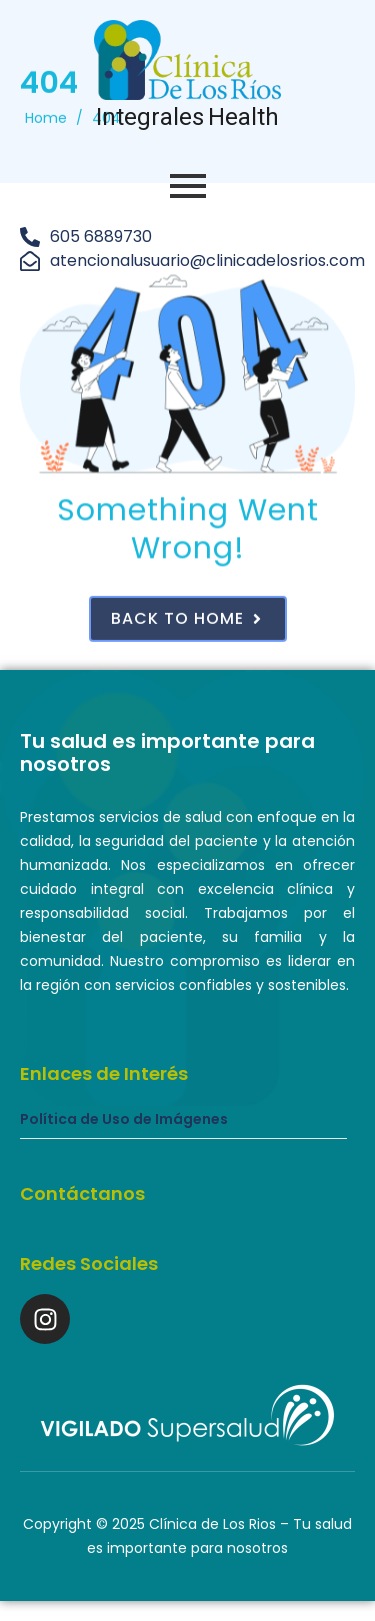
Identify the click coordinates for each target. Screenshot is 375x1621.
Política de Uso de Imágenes (124, 1119)
